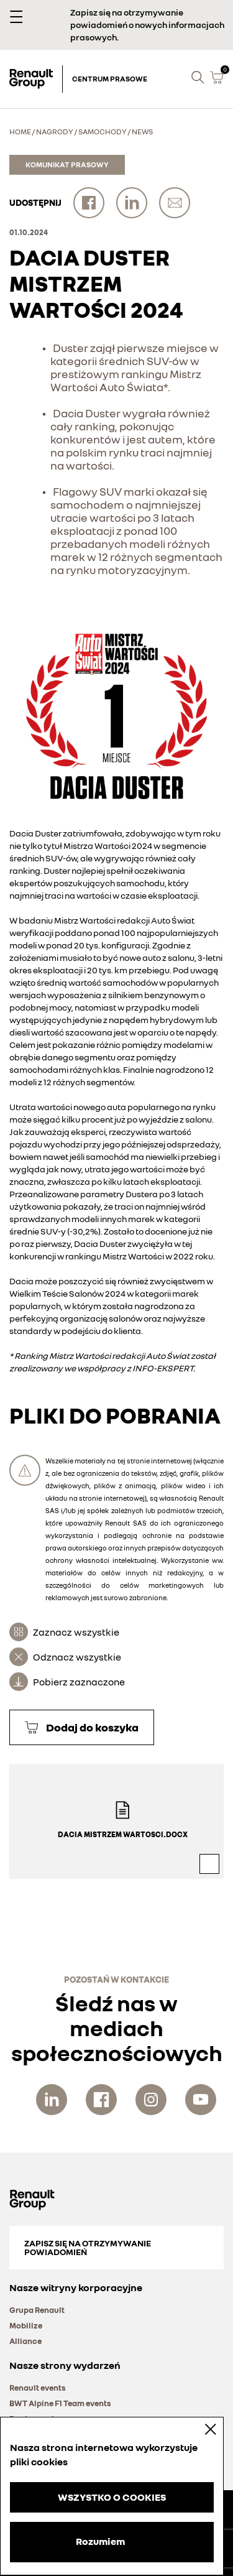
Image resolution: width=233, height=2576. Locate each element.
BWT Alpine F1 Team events (60, 2403)
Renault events (37, 2388)
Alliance (25, 2341)
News (142, 131)
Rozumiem (100, 2541)
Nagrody (54, 131)
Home (20, 131)
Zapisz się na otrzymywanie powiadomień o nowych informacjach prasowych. (147, 24)
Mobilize (25, 2325)
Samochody (102, 131)
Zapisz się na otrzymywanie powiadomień (87, 2247)
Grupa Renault (37, 2310)
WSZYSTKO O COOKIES (112, 2497)
